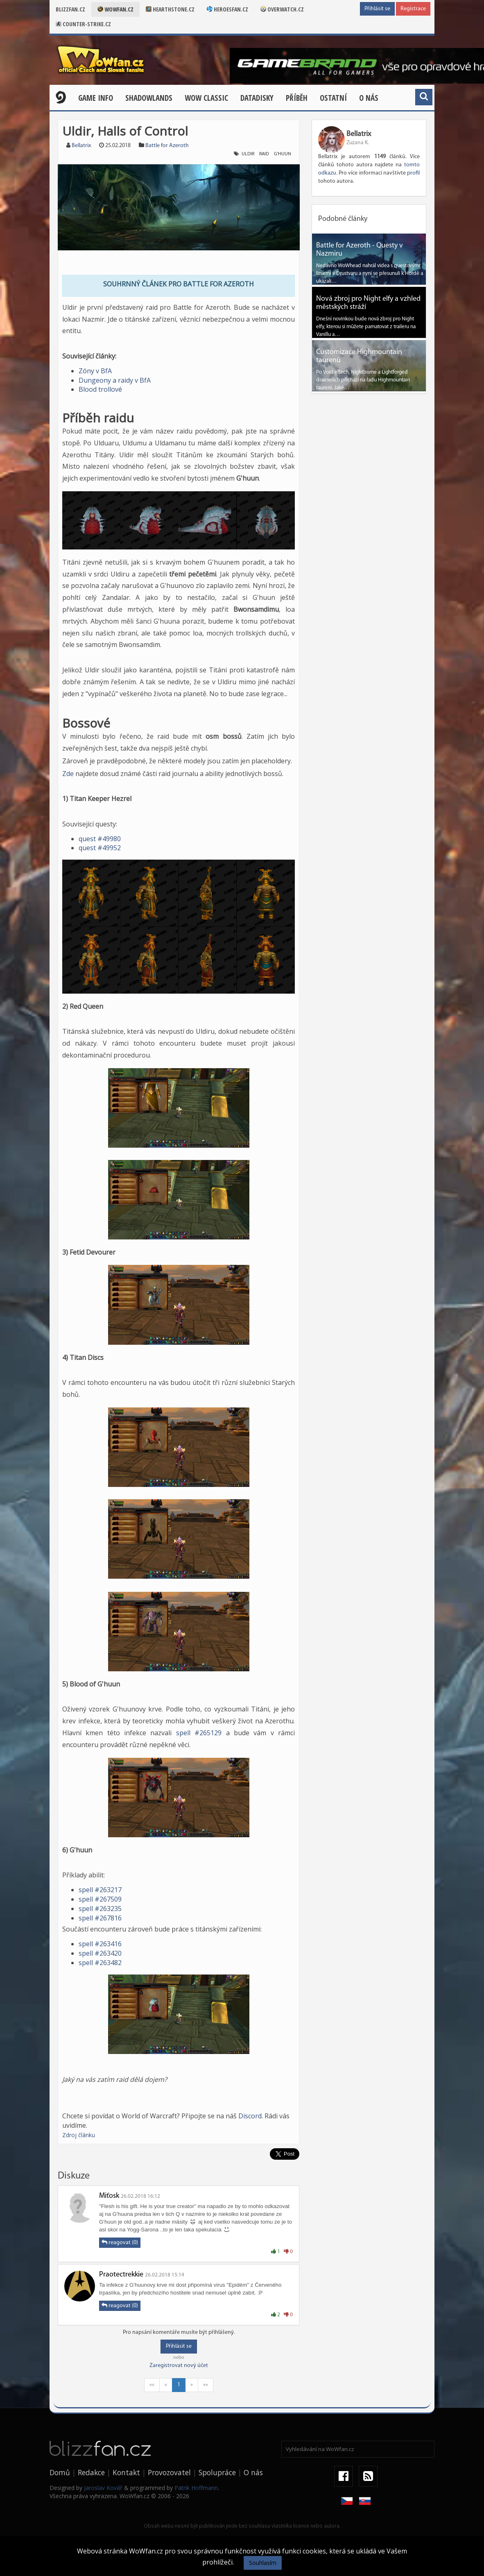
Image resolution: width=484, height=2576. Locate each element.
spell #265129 (199, 1732)
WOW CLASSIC (206, 98)
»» (205, 2385)
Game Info (95, 98)
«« (151, 2385)
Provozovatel (169, 2472)
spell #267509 (100, 1899)
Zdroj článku (78, 2135)
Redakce (91, 2472)
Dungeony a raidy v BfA (115, 380)
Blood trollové (100, 389)
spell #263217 (100, 1889)
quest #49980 (100, 838)
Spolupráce (217, 2472)
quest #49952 (100, 847)
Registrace (413, 9)
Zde (68, 773)
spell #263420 (100, 1953)
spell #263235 (100, 1908)
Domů (60, 2472)
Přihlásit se (377, 9)
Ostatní (333, 98)
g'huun (282, 154)
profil (413, 173)
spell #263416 (100, 1943)
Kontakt (126, 2472)
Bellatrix (81, 146)
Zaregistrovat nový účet (178, 2366)
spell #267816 (100, 1917)
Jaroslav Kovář (103, 2488)
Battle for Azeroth (167, 146)
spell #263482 (100, 1962)
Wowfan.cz (115, 9)
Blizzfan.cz (70, 9)
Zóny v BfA (95, 370)
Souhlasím (262, 2563)
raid (264, 154)
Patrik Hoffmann (196, 2488)
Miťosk (109, 2196)
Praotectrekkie (121, 2275)
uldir (248, 154)
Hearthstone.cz (170, 9)
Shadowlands (148, 98)
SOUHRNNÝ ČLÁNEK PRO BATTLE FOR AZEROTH (178, 283)
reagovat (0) (120, 2242)
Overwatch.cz (282, 9)
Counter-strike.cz (83, 24)
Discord (250, 2115)
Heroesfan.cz (227, 9)
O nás (368, 98)
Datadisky (257, 98)
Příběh (297, 98)
